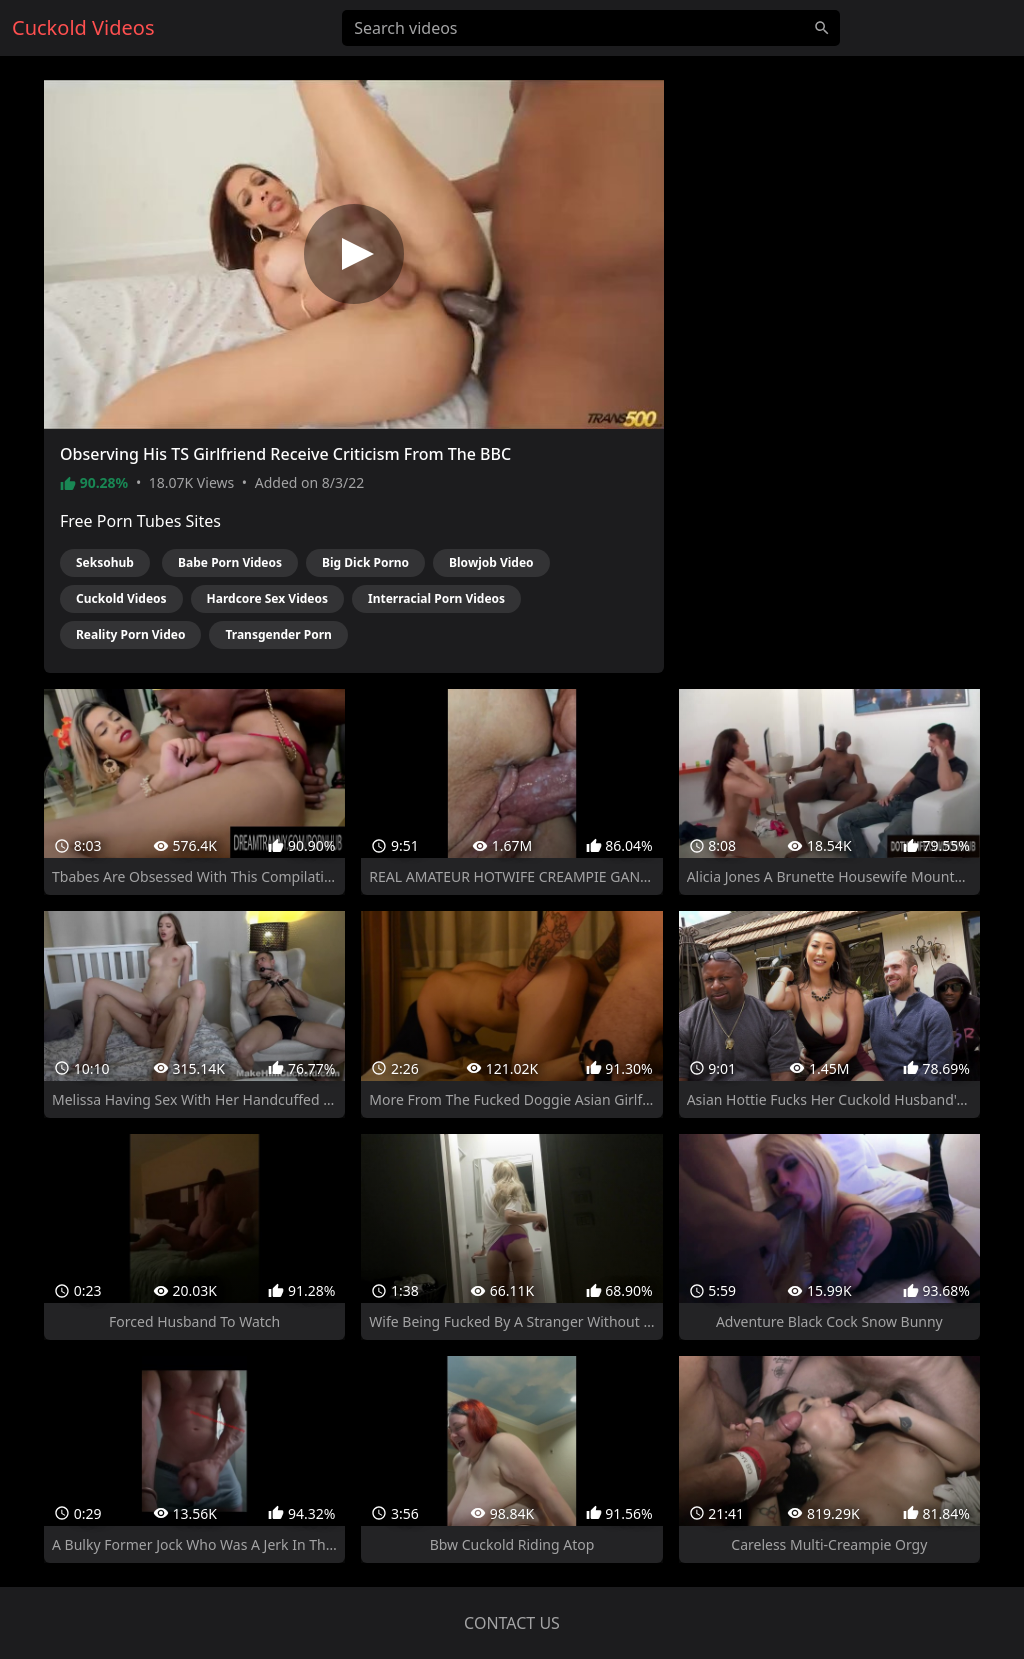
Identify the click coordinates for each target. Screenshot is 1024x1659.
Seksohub (105, 562)
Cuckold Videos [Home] (83, 27)
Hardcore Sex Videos (267, 598)
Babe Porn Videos (230, 562)
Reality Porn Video (130, 634)
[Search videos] (591, 28)
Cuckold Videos (121, 598)
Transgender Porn (278, 634)
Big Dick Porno (365, 562)
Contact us (512, 1623)
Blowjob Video (491, 562)
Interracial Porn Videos (436, 598)
